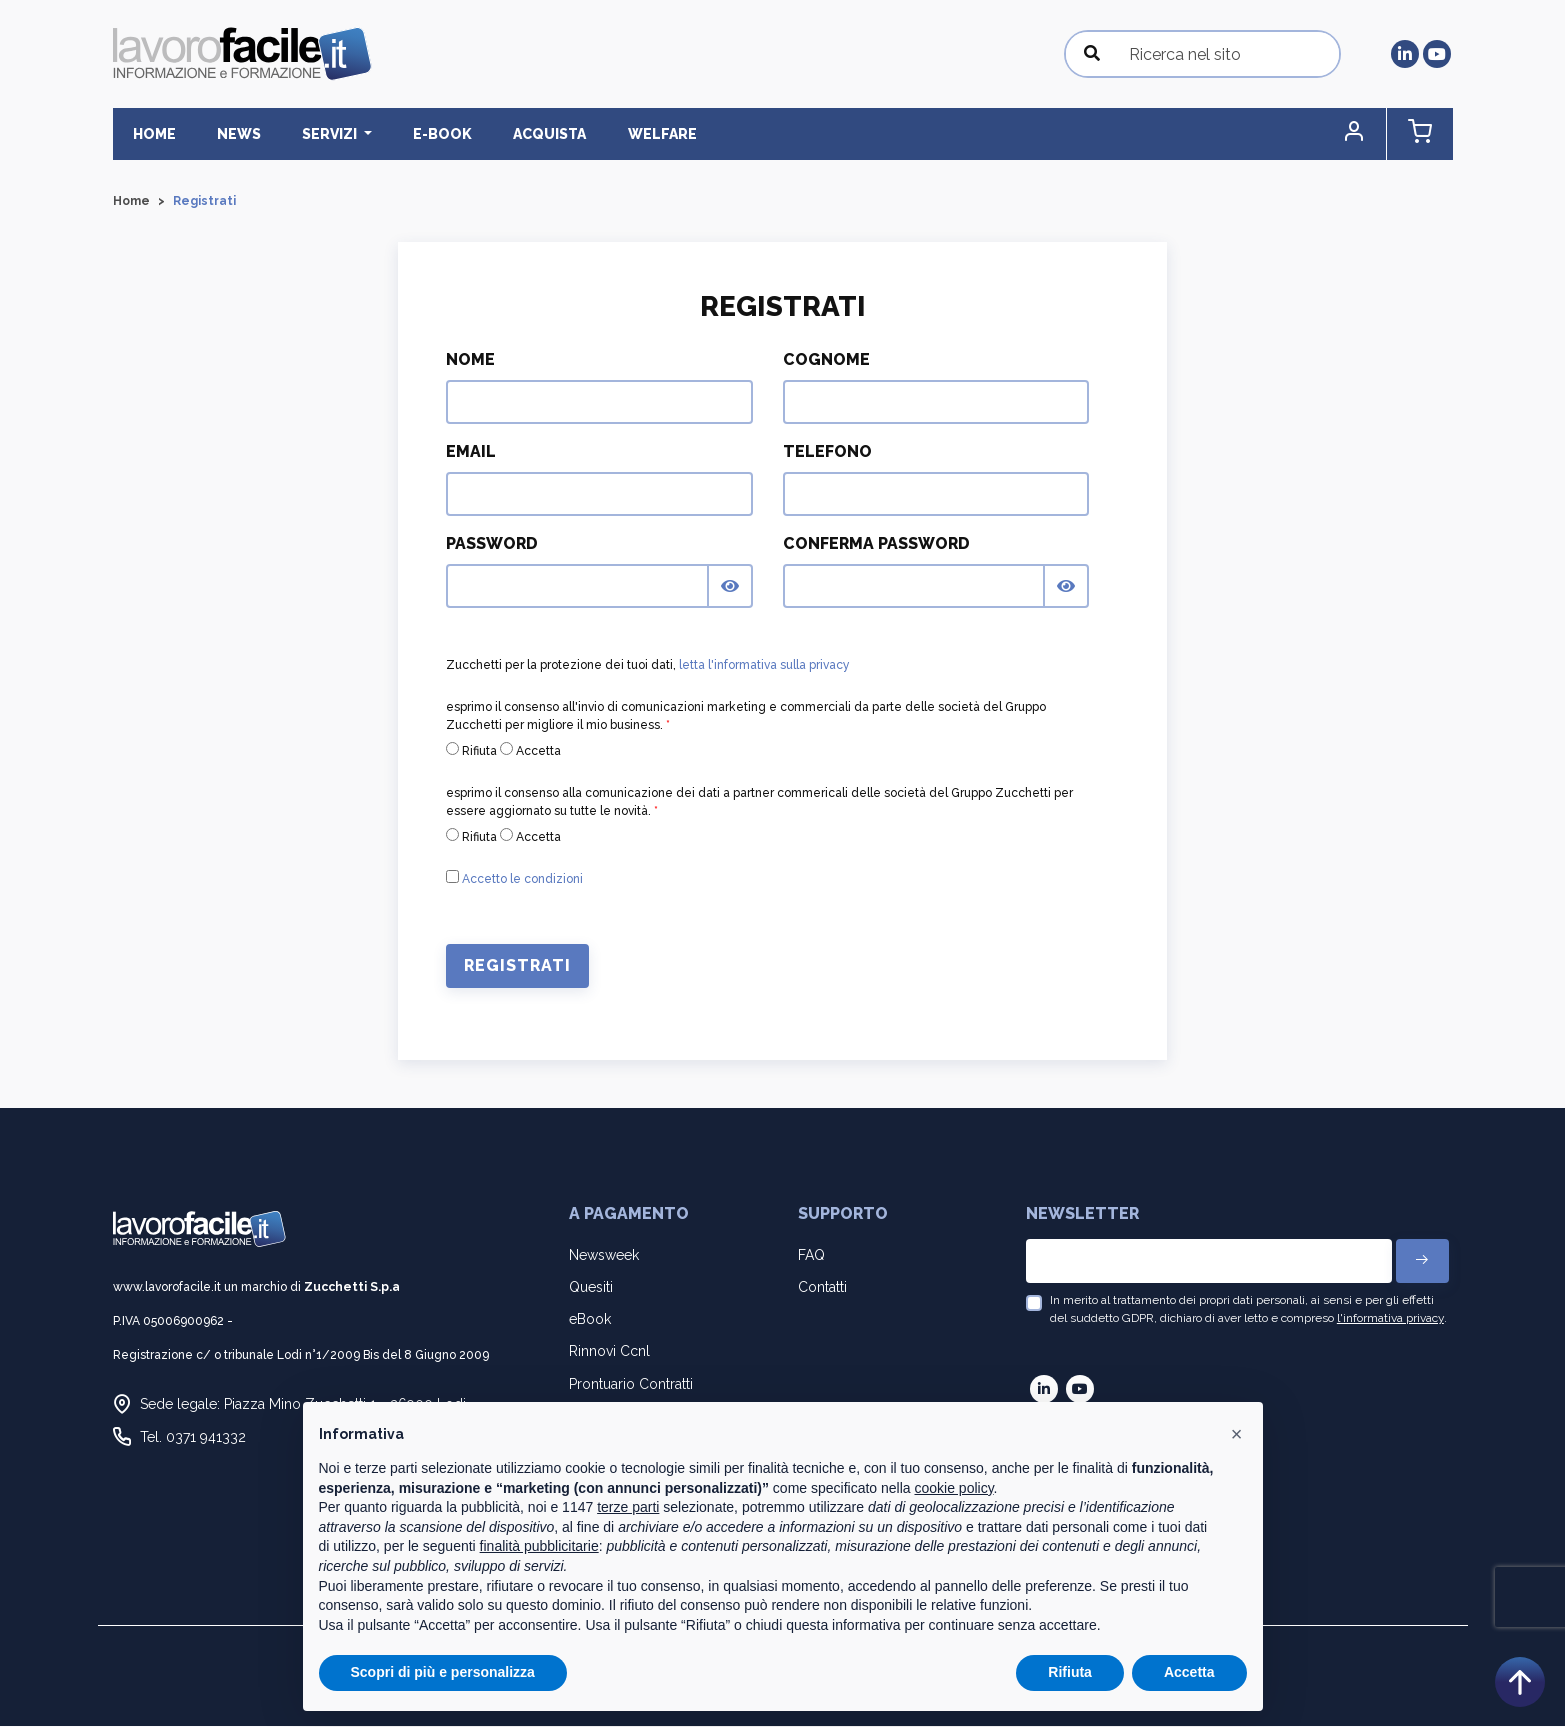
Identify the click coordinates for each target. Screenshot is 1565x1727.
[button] (1368, 134)
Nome (470, 360)
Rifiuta (471, 751)
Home (150, 134)
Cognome (826, 360)
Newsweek (604, 1255)
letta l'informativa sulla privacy (764, 666)
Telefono (827, 452)
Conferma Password (876, 544)
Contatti (822, 1288)
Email (471, 452)
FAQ (811, 1255)
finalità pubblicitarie (539, 1546)
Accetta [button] (1189, 1672)
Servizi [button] (309, 134)
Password (492, 544)
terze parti (628, 1507)
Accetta (530, 751)
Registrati (517, 966)
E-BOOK (410, 134)
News (226, 134)
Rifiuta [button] (1070, 1672)
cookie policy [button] (953, 1488)
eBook (590, 1320)
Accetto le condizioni (522, 880)
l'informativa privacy (1390, 1319)
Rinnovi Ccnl (609, 1352)
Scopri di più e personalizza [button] (443, 1672)
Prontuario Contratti (631, 1384)
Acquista (508, 134)
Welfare (611, 134)
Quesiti (591, 1288)
